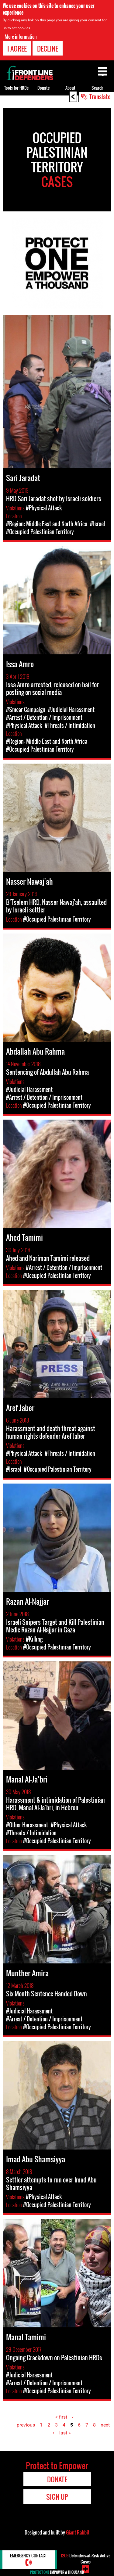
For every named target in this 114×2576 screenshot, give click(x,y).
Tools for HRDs (16, 88)
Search (97, 88)
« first (61, 2417)
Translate (100, 96)
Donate (43, 88)
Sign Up (57, 2497)
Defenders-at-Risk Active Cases (85, 2558)
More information (21, 36)
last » (65, 2433)
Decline (47, 48)
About (70, 88)
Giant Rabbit (77, 2532)
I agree (17, 48)
